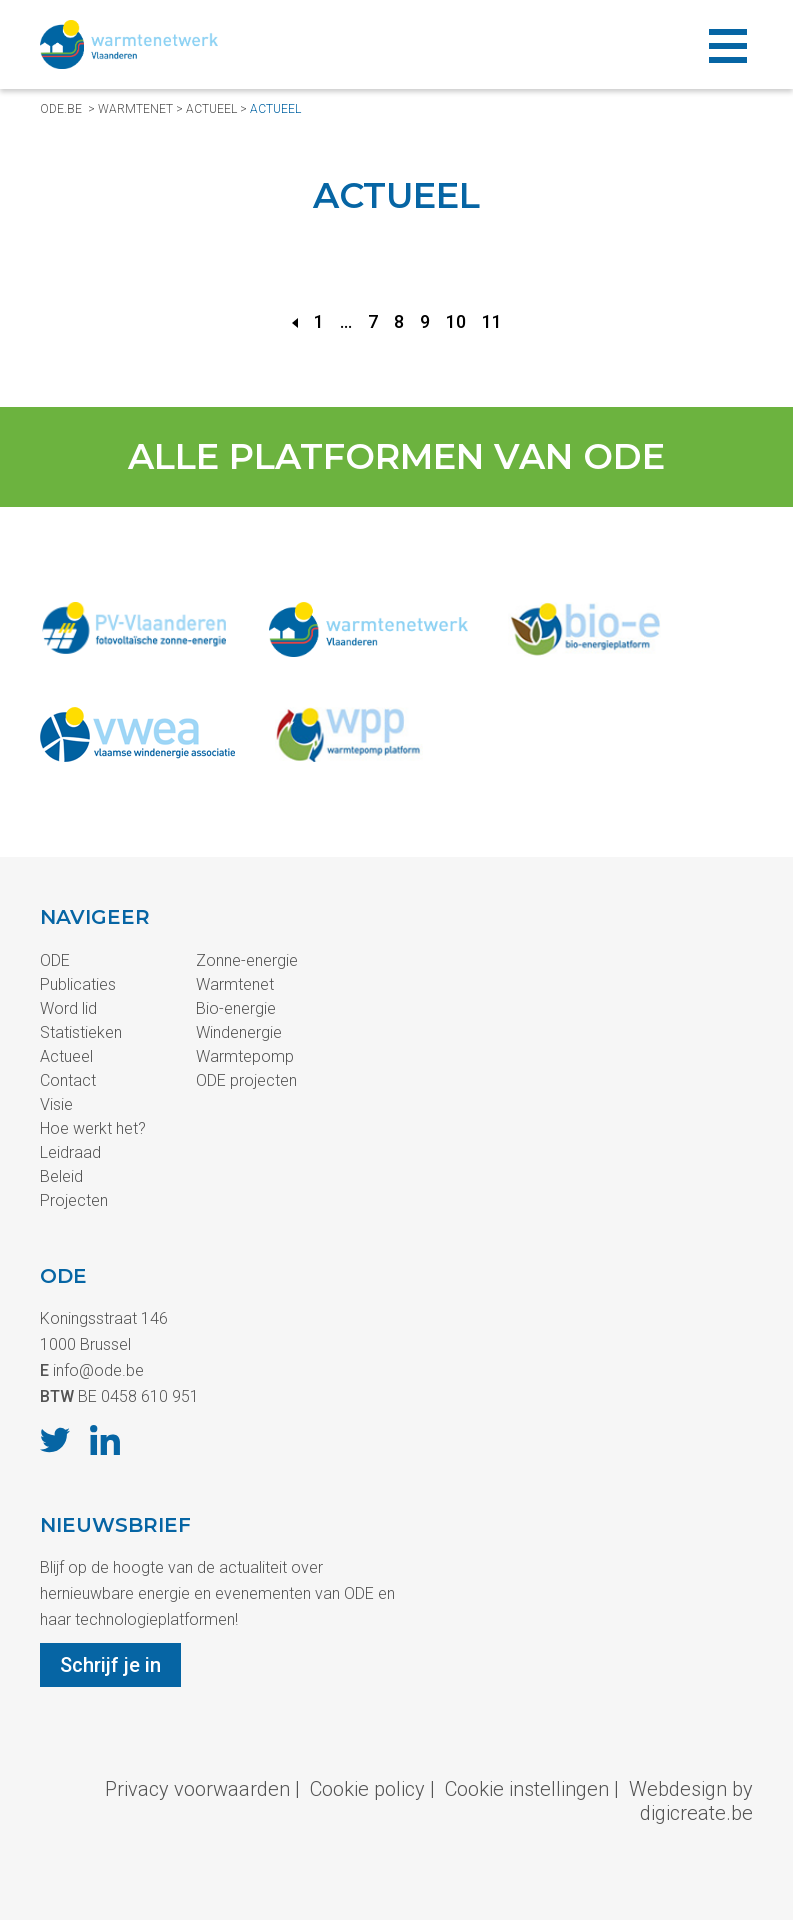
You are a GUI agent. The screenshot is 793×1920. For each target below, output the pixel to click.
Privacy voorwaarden (197, 1789)
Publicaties (78, 984)
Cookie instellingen (527, 1789)
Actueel (211, 109)
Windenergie (239, 1032)
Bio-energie (236, 1008)
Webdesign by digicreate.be (691, 1801)
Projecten (74, 1200)
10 (456, 321)
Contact (68, 1080)
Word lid (68, 1008)
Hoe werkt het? (93, 1128)
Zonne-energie (247, 960)
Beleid (61, 1176)
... (346, 321)
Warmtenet (135, 109)
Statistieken (81, 1032)
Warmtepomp (245, 1056)
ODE (55, 960)
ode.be (61, 109)
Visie (56, 1104)
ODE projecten (246, 1080)
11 (492, 321)
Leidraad (70, 1152)
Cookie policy (367, 1789)
